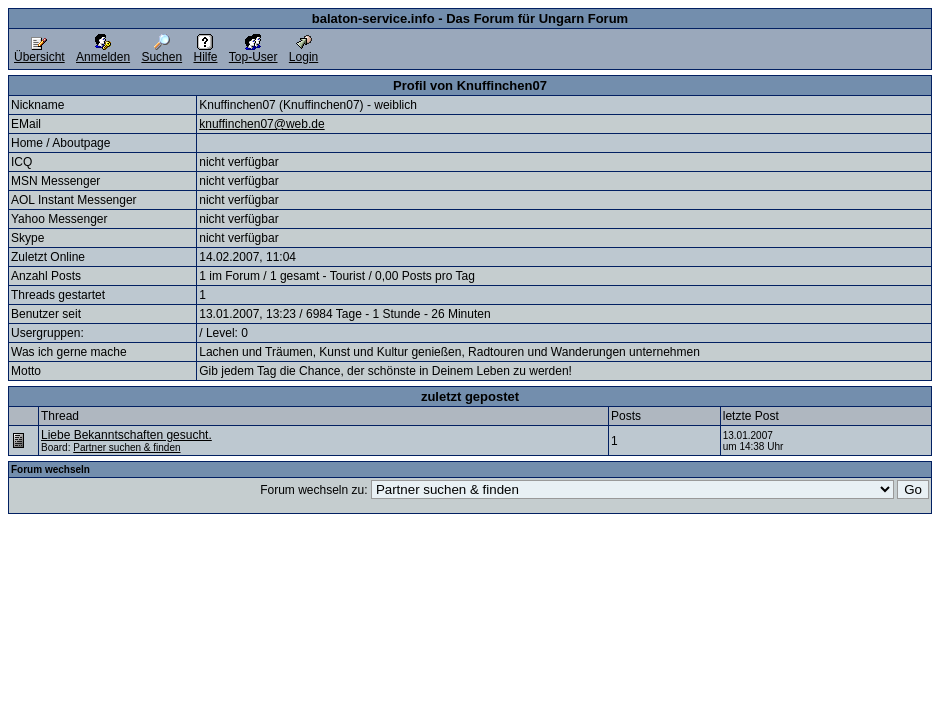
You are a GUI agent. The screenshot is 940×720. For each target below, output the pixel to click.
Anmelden (103, 51)
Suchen (161, 51)
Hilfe (205, 51)
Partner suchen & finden (126, 447)
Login (303, 51)
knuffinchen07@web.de (261, 124)
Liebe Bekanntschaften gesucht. (126, 435)
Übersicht (39, 51)
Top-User (253, 51)
